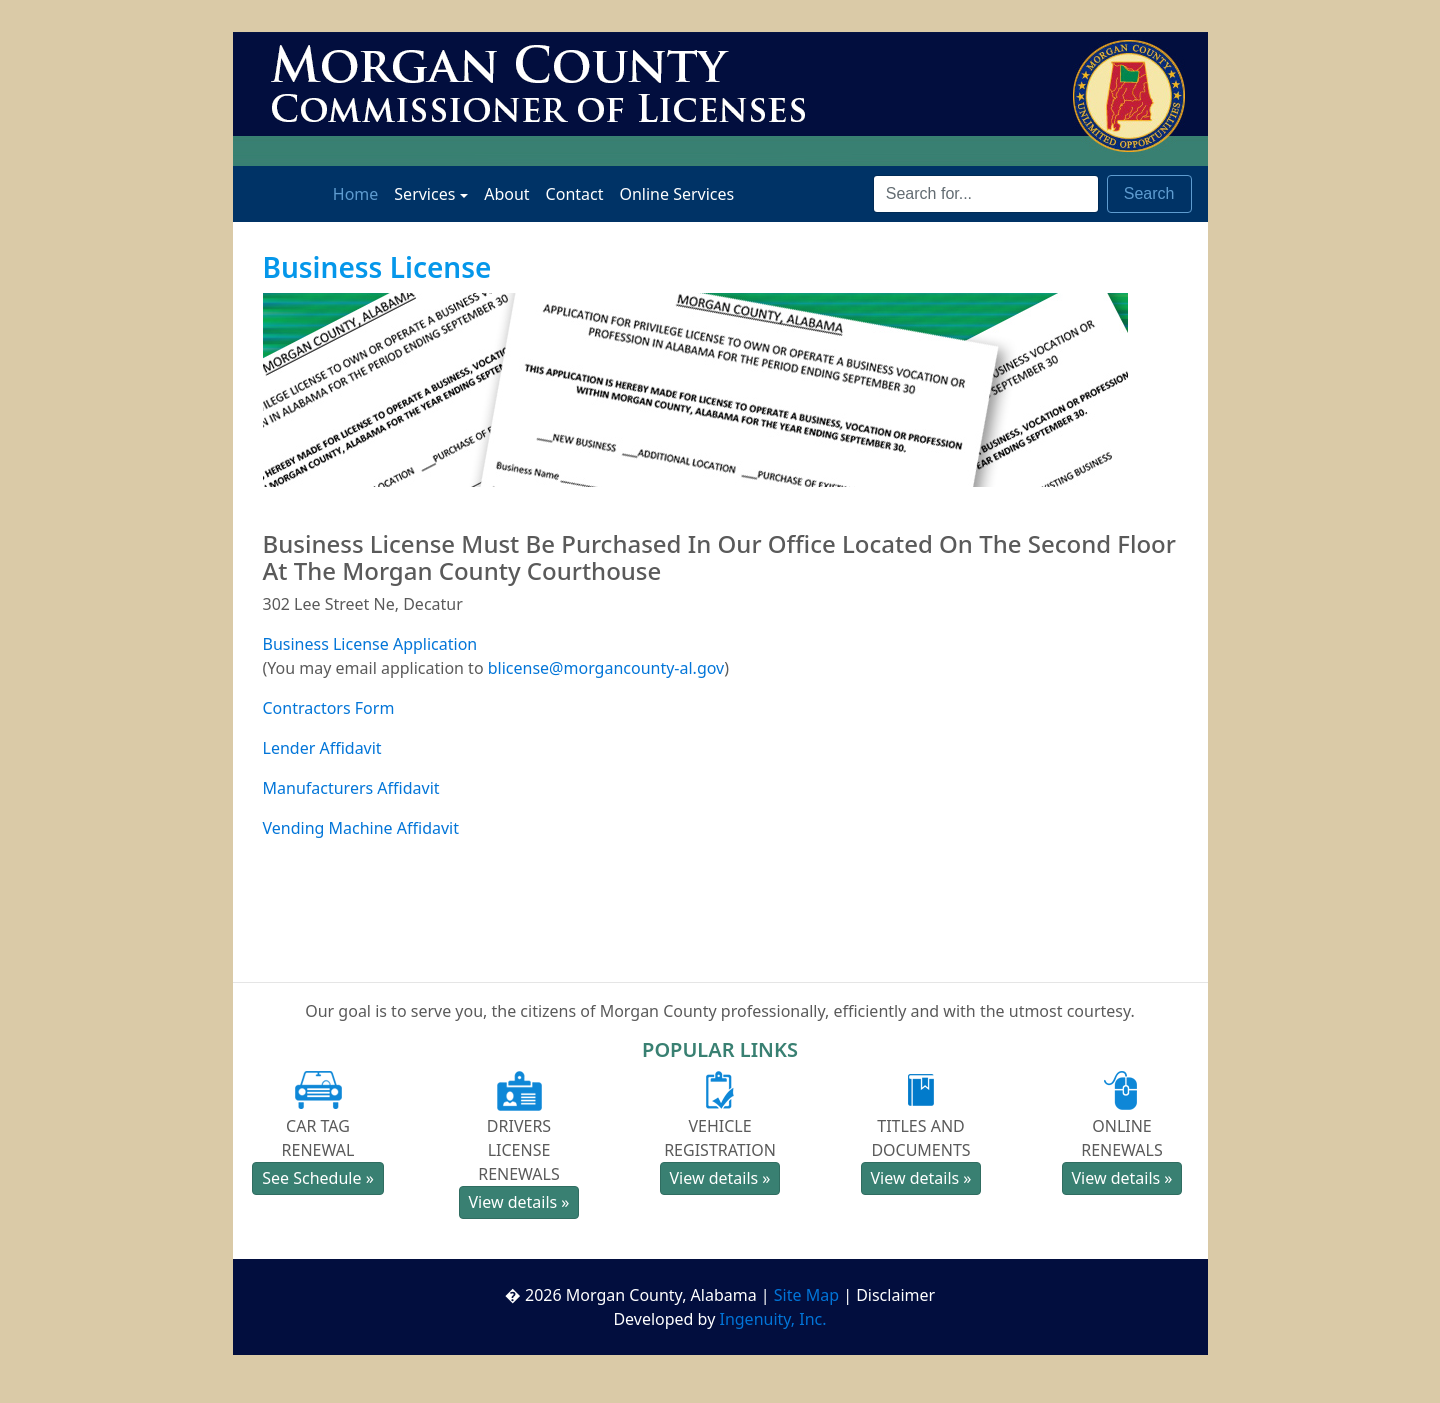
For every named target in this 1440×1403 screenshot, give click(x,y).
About (506, 193)
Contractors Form (329, 708)
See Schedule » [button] (318, 1178)
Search (1149, 193)
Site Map (806, 1295)
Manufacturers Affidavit (351, 788)
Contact (575, 193)
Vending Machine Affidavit (361, 828)
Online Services (676, 193)
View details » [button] (518, 1202)
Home (360, 193)
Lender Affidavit (322, 748)
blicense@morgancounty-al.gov (606, 668)
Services (424, 194)
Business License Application (370, 644)
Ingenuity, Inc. (772, 1319)
